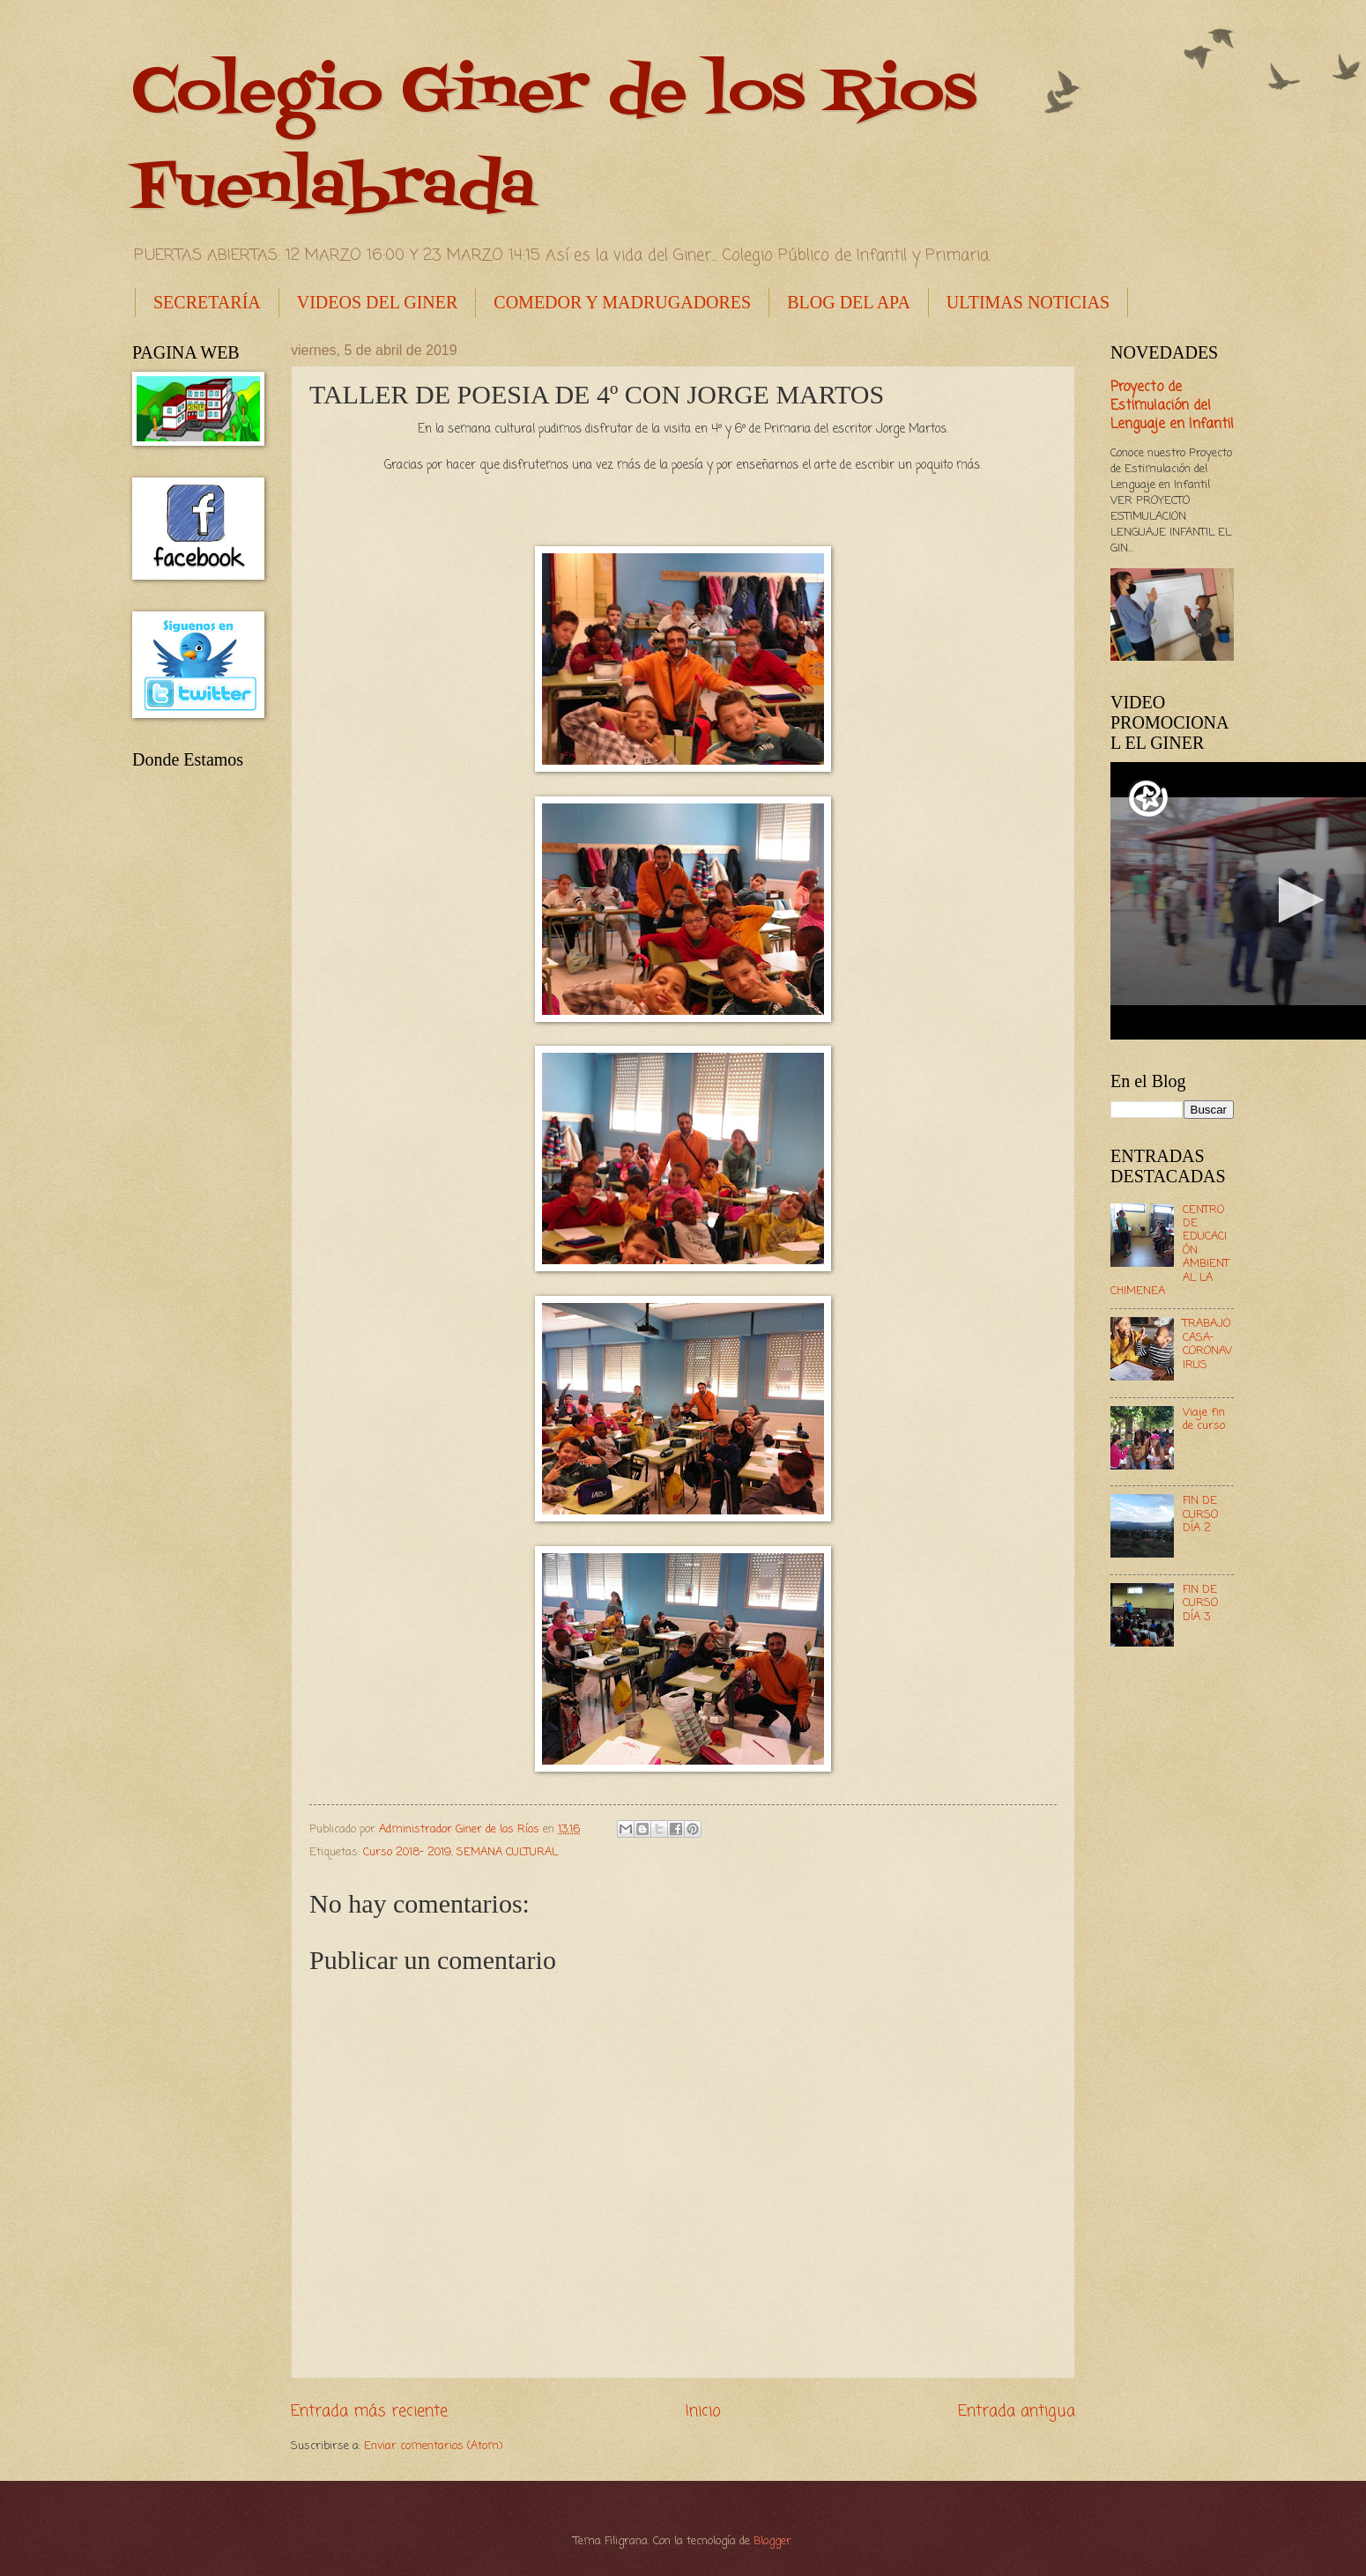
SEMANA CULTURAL (507, 1852)
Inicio (703, 2411)
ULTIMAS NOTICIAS (1028, 302)
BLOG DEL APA (848, 302)
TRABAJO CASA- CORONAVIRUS (1207, 1344)
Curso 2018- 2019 (407, 1852)
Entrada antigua (1016, 2411)
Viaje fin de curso (1204, 1419)
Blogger (772, 2541)
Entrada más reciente (369, 2411)
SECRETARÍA (207, 302)
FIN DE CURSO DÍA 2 (1200, 1514)
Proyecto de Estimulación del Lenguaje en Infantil (1172, 406)
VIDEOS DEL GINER (377, 302)
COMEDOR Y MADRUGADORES (622, 302)
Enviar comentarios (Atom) (433, 2446)
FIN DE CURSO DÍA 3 (1200, 1603)
